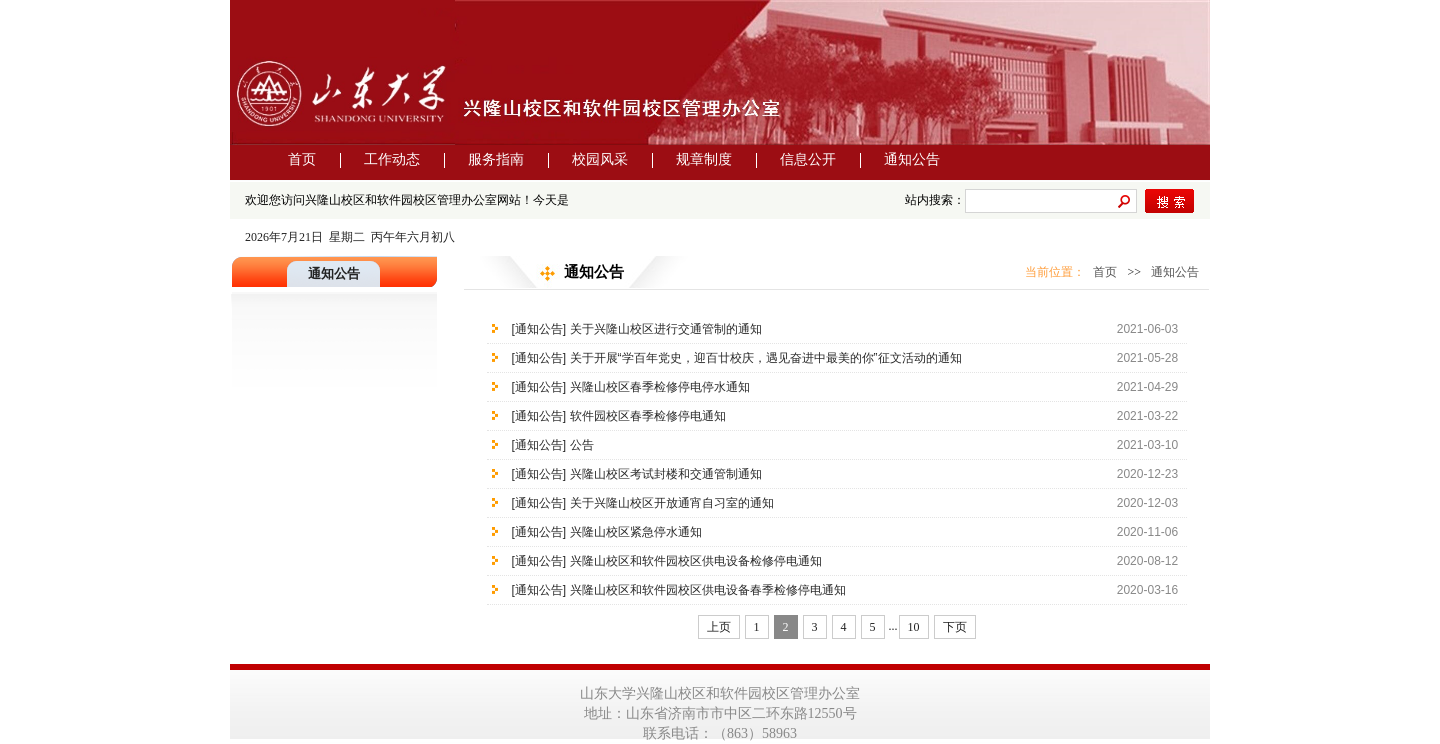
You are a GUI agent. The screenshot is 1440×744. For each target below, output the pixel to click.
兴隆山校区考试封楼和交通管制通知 (666, 474)
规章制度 (704, 159)
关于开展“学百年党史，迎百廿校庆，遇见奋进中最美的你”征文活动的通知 (766, 358)
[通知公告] (539, 329)
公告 (582, 445)
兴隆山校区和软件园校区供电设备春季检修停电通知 (708, 590)
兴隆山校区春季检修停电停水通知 (660, 387)
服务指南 (496, 159)
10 (914, 627)
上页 (719, 627)
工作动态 (392, 159)
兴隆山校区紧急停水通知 (636, 532)
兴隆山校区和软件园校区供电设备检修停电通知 (696, 561)
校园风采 (600, 159)
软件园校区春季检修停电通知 (648, 416)
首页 (302, 159)
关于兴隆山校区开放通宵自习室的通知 (672, 503)
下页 (955, 627)
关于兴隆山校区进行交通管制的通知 (666, 329)
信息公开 (808, 159)
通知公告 (912, 159)
